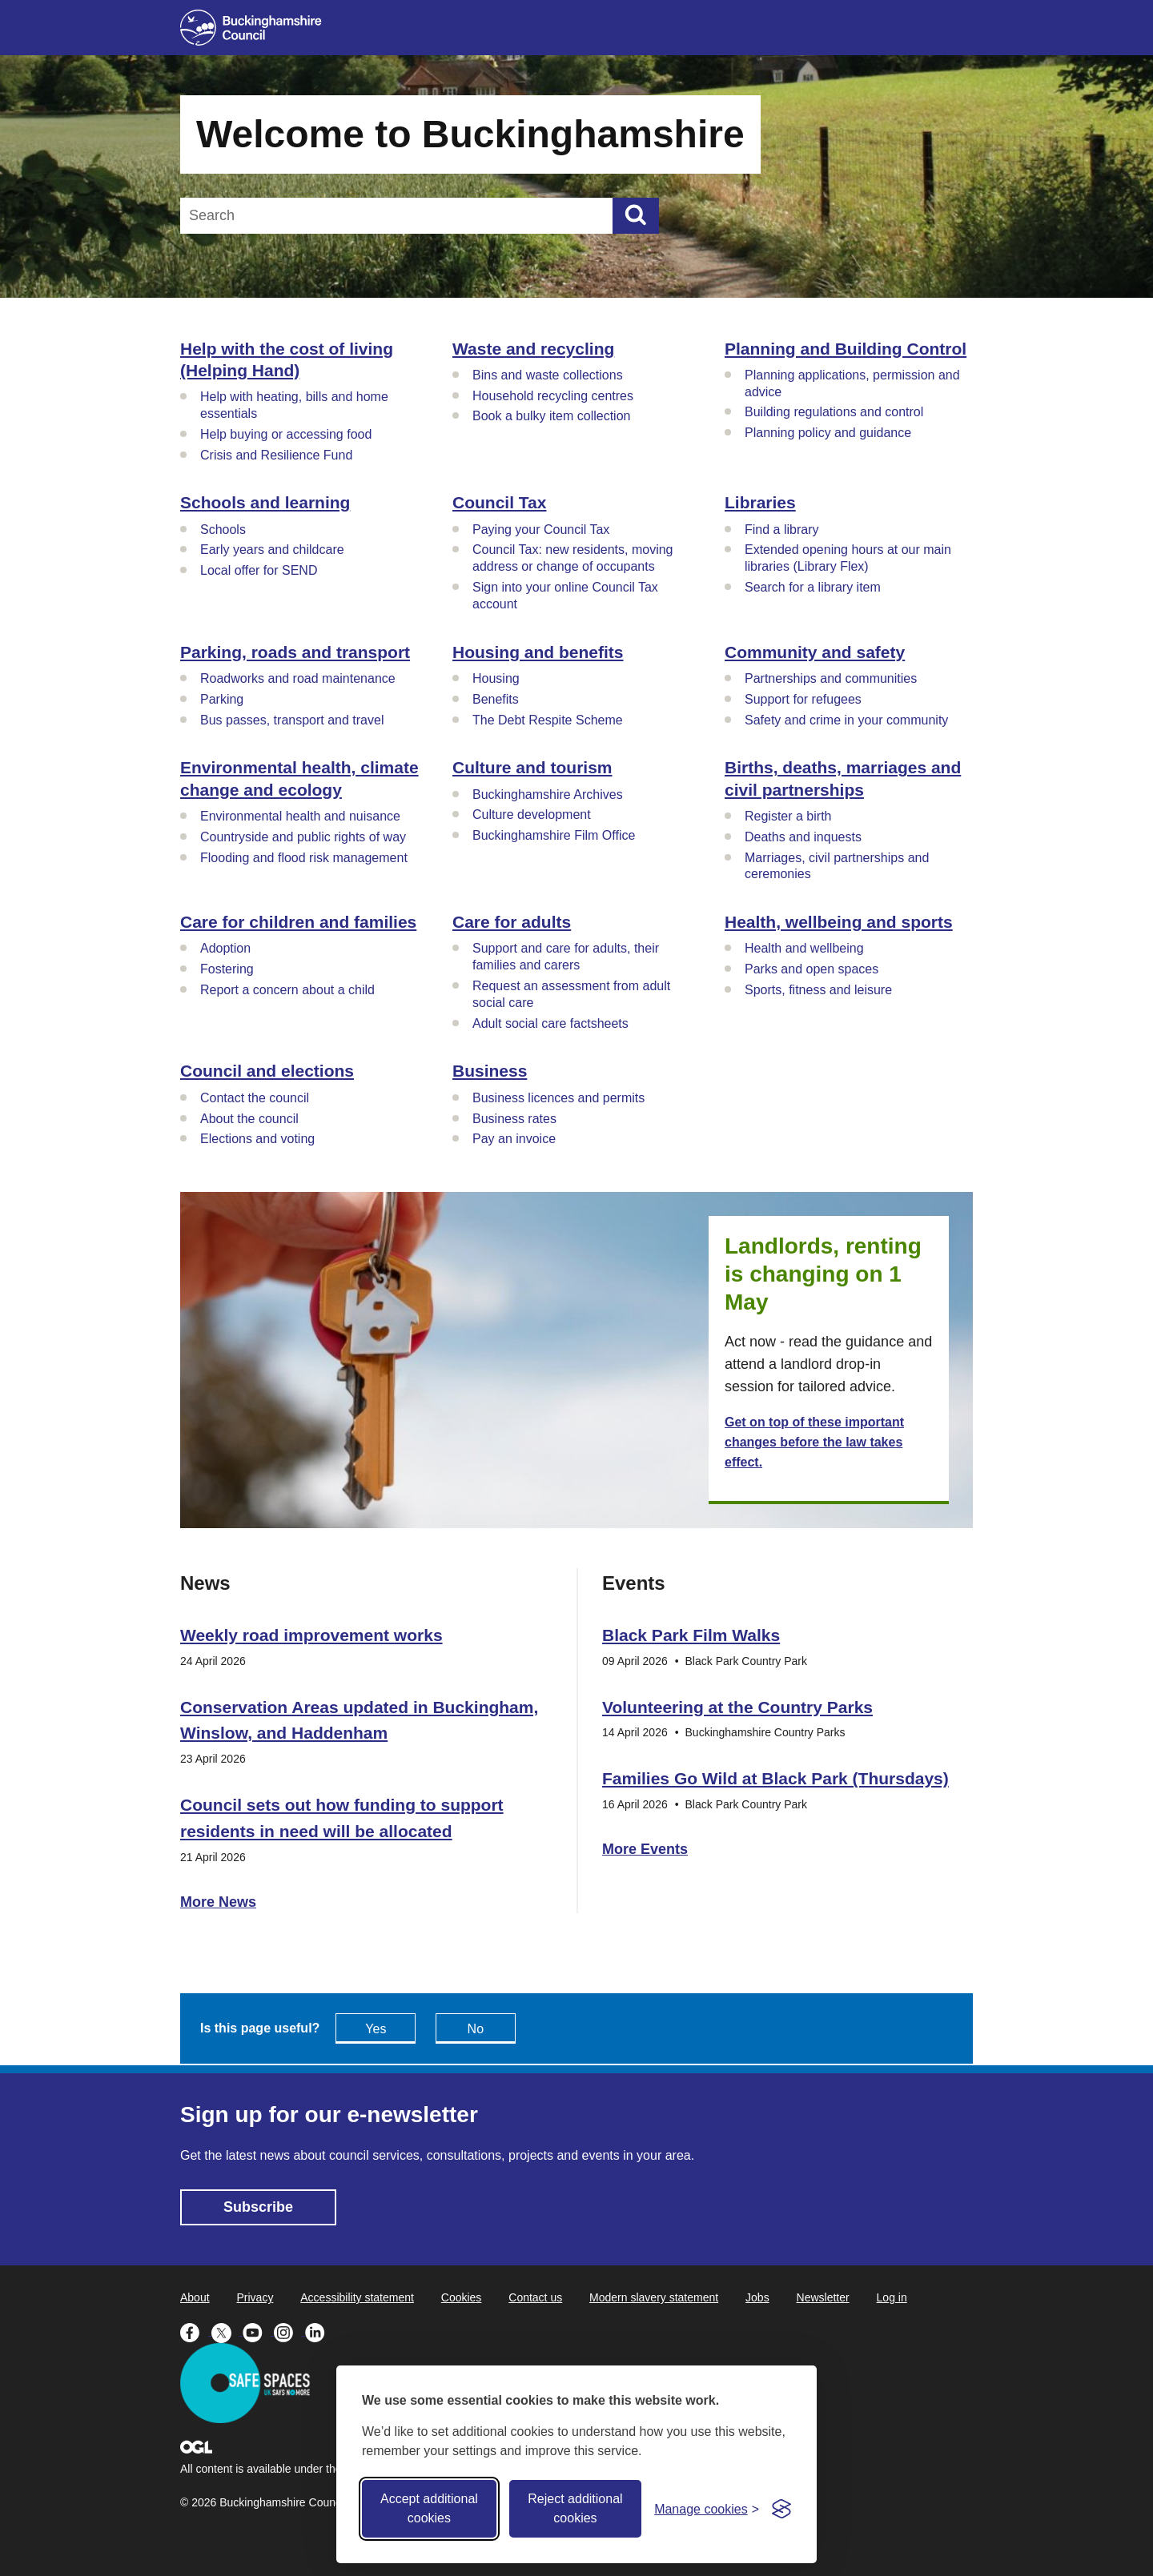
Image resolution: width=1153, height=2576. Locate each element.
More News (218, 1902)
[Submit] (636, 216)
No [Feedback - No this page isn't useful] (476, 2029)
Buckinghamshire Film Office (553, 835)
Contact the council (254, 1098)
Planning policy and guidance (828, 432)
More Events (645, 1849)
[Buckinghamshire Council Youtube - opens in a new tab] (258, 2331)
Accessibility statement (357, 2297)
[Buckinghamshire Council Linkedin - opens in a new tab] (319, 2331)
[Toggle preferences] (706, 2509)
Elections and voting (257, 1139)
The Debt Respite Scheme (547, 720)
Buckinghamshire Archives (547, 794)
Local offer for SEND (258, 570)
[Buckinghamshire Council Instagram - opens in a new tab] (289, 2331)
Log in (892, 2297)
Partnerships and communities (831, 678)
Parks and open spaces (811, 969)
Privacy (254, 2297)
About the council (249, 1118)
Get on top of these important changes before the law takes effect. (814, 1442)
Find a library (781, 529)
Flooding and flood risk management (304, 858)
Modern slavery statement (653, 2297)
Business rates (514, 1118)
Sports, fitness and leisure (818, 990)
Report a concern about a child (287, 990)
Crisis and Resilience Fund (276, 455)
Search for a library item (813, 587)
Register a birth (788, 816)
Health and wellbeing (804, 948)
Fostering (227, 969)
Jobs (757, 2297)
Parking (221, 699)
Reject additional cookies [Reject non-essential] (575, 2508)
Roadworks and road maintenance (298, 678)
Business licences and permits (558, 1098)
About (195, 2297)
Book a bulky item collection (551, 416)
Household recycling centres (552, 396)
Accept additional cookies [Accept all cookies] (429, 2508)
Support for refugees (803, 699)
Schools (223, 529)
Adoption (225, 948)
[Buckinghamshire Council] (251, 28)
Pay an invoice (514, 1139)
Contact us (535, 2297)
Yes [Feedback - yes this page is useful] (375, 2029)
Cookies (461, 2297)
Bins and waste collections (547, 375)
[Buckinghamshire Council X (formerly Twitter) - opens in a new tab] (227, 2331)
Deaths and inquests (803, 837)
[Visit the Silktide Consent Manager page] (781, 2508)
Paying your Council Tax (540, 529)
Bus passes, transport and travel (292, 720)
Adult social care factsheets (550, 1023)
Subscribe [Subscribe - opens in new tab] (258, 2207)
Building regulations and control (834, 412)
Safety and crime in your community (846, 720)
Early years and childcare (272, 549)
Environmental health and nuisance (300, 816)
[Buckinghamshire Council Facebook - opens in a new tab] (195, 2331)
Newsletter (823, 2297)
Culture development (531, 814)
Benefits (495, 699)
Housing (496, 678)
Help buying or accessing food (286, 434)
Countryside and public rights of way (303, 837)
